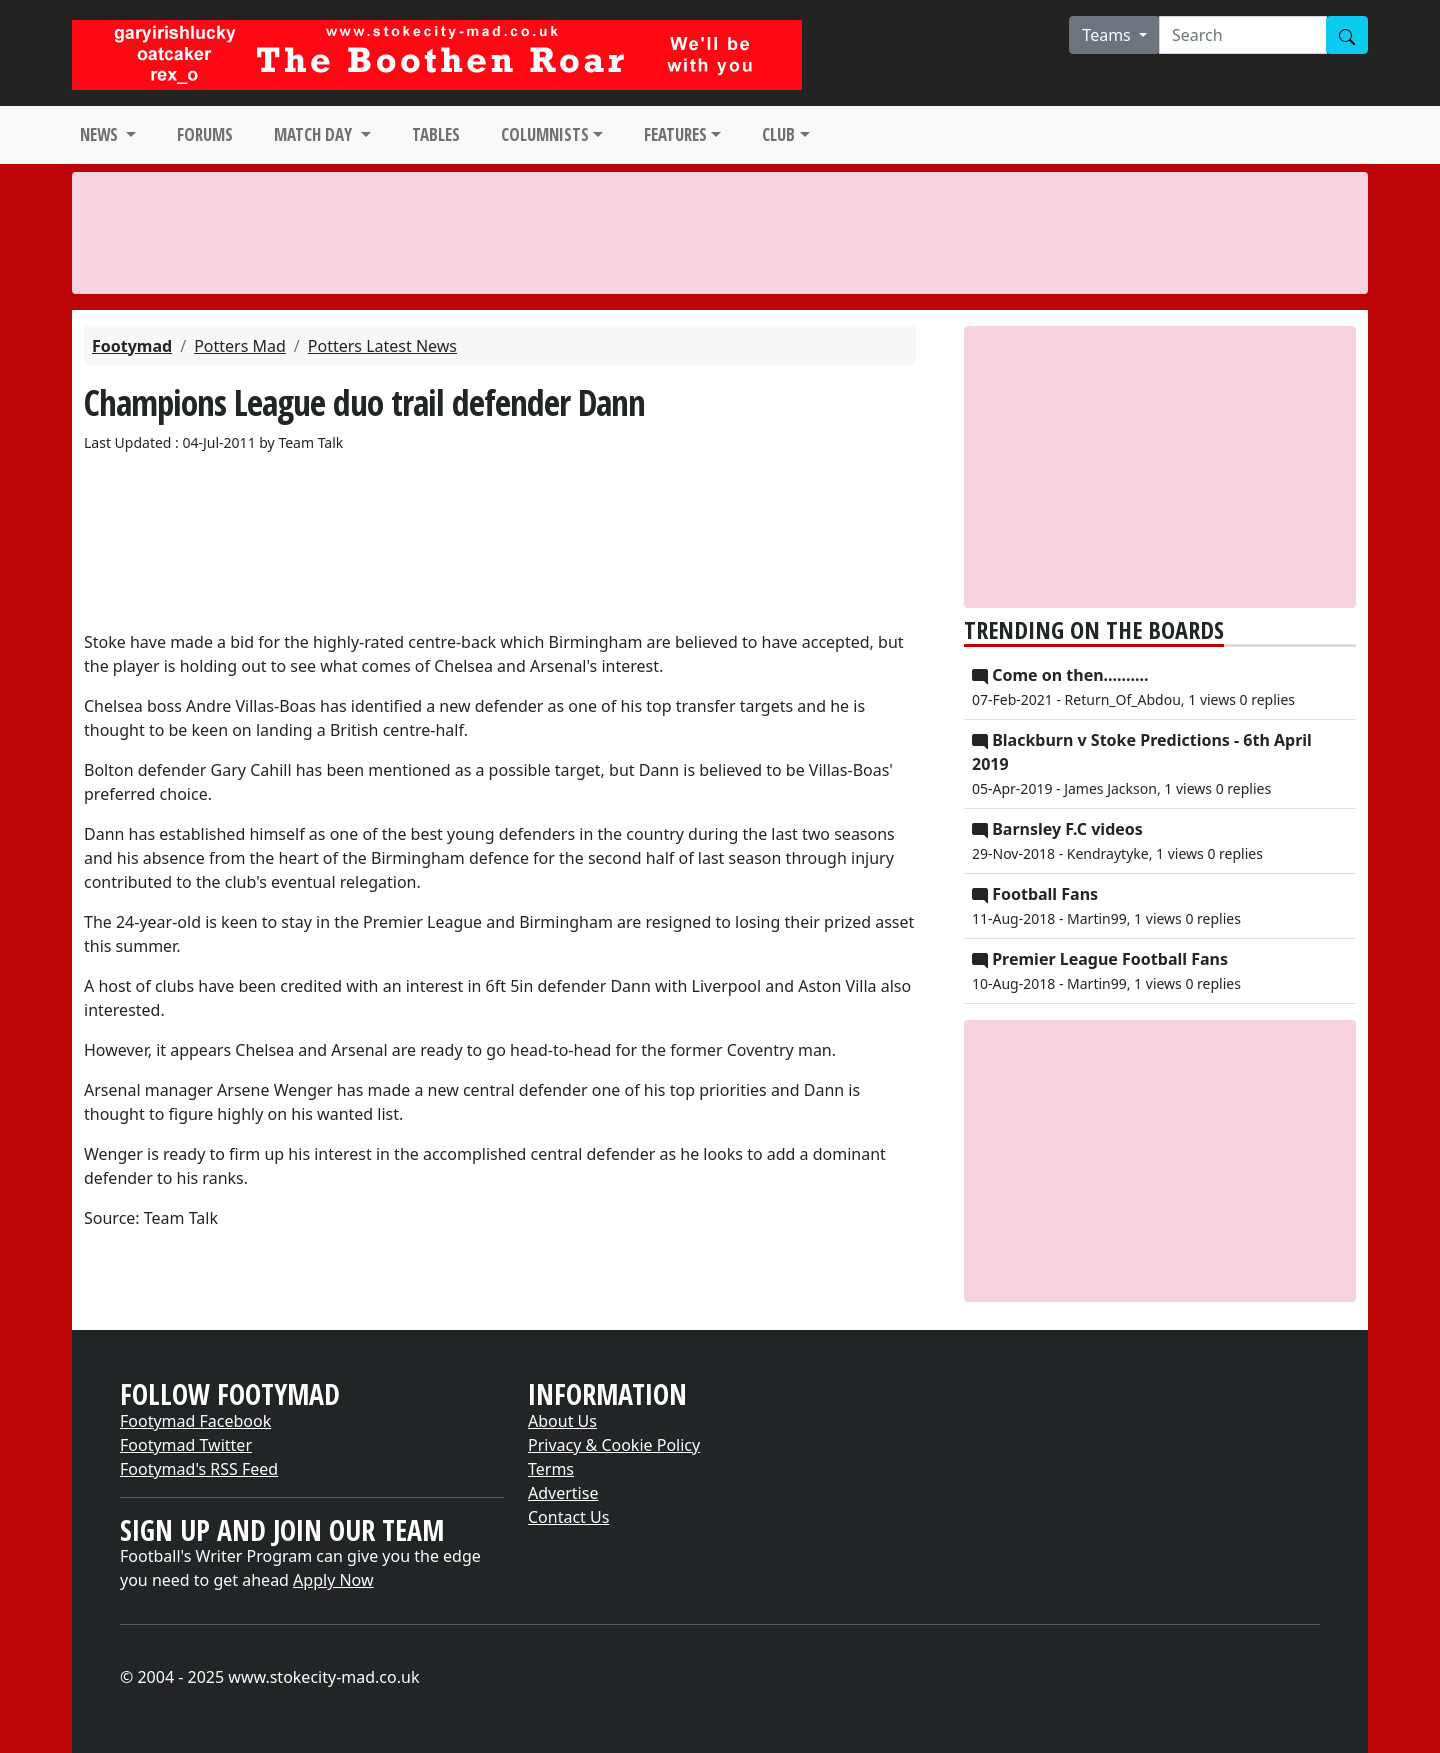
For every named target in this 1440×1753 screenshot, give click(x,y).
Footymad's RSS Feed (199, 1469)
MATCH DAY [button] (315, 134)
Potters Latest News (382, 346)
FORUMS (205, 134)
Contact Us (568, 1517)
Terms (551, 1469)
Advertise (563, 1493)
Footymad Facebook (195, 1421)
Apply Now (333, 1580)
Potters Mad (240, 346)
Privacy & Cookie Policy (614, 1445)
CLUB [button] (778, 134)
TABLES (436, 134)
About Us (562, 1421)
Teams (1108, 35)
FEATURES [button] (675, 134)
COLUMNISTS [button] (545, 134)
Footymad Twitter (186, 1445)
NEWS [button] (101, 134)
